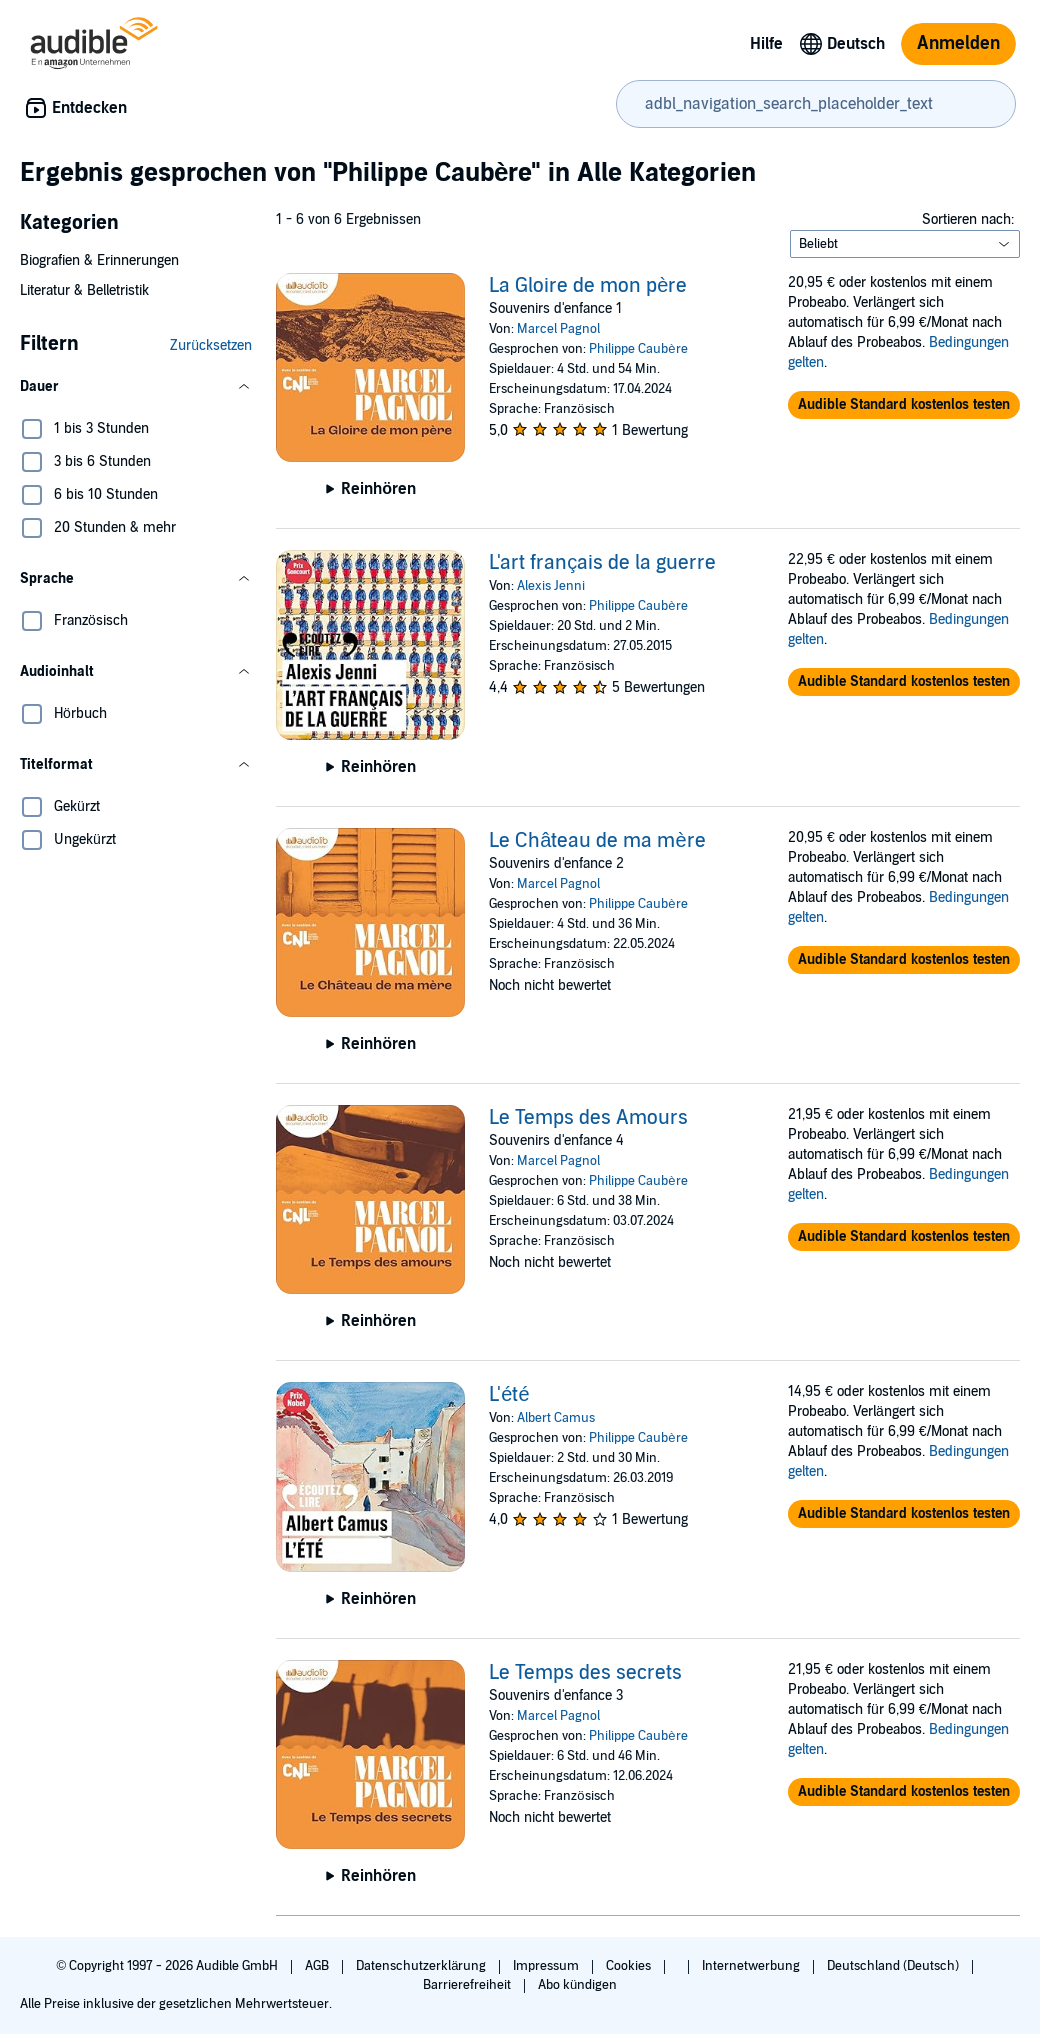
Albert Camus (556, 1418)
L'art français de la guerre (602, 563)
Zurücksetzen (211, 345)
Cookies (630, 1966)
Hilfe (766, 44)
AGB (318, 1966)
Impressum (547, 1966)
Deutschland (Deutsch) (894, 1966)
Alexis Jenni (551, 586)
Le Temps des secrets (585, 1673)
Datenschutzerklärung (422, 1966)
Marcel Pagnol (558, 329)
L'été (509, 1395)
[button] (136, 387)
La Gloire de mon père (588, 286)
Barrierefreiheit (468, 1985)
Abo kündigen (577, 1985)
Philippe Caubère (638, 349)
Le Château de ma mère (597, 841)
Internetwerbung (752, 1966)
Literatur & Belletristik (84, 290)
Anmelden (958, 43)
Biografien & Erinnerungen (99, 260)
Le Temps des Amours (588, 1118)
